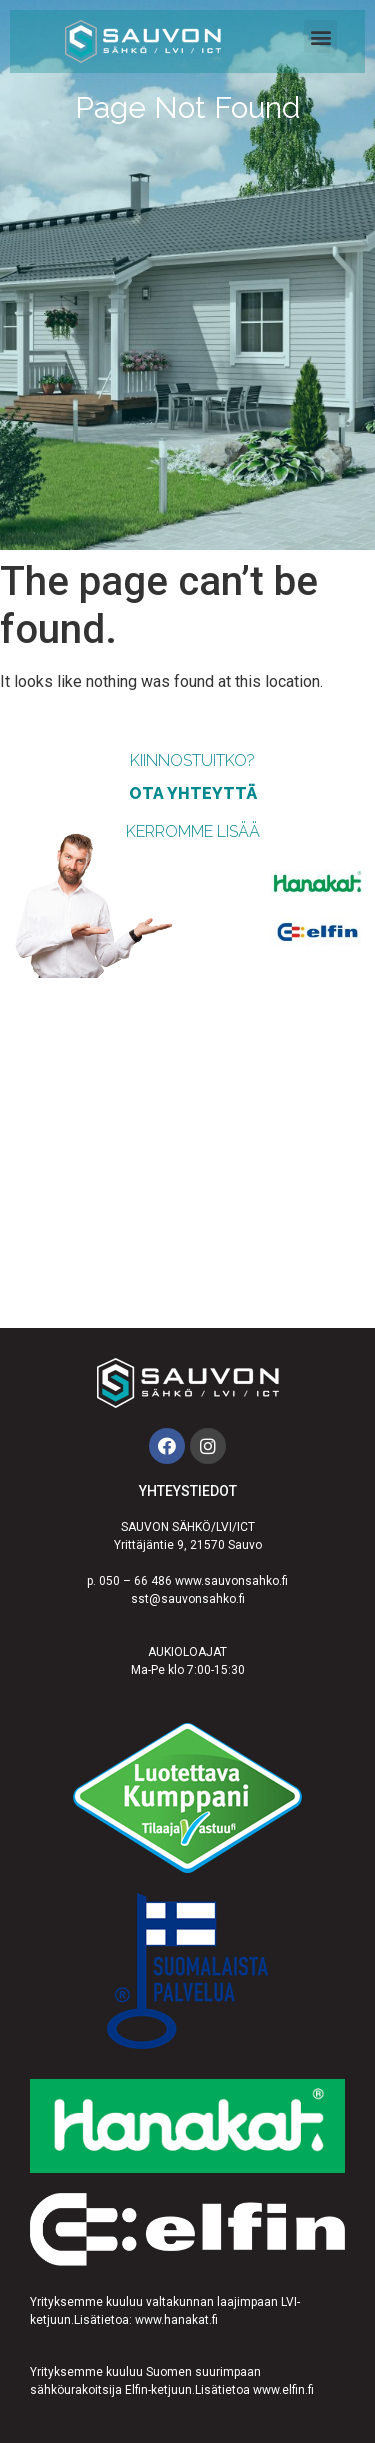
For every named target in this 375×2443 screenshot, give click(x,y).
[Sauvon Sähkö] (187, 1153)
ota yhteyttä (193, 793)
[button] (320, 36)
